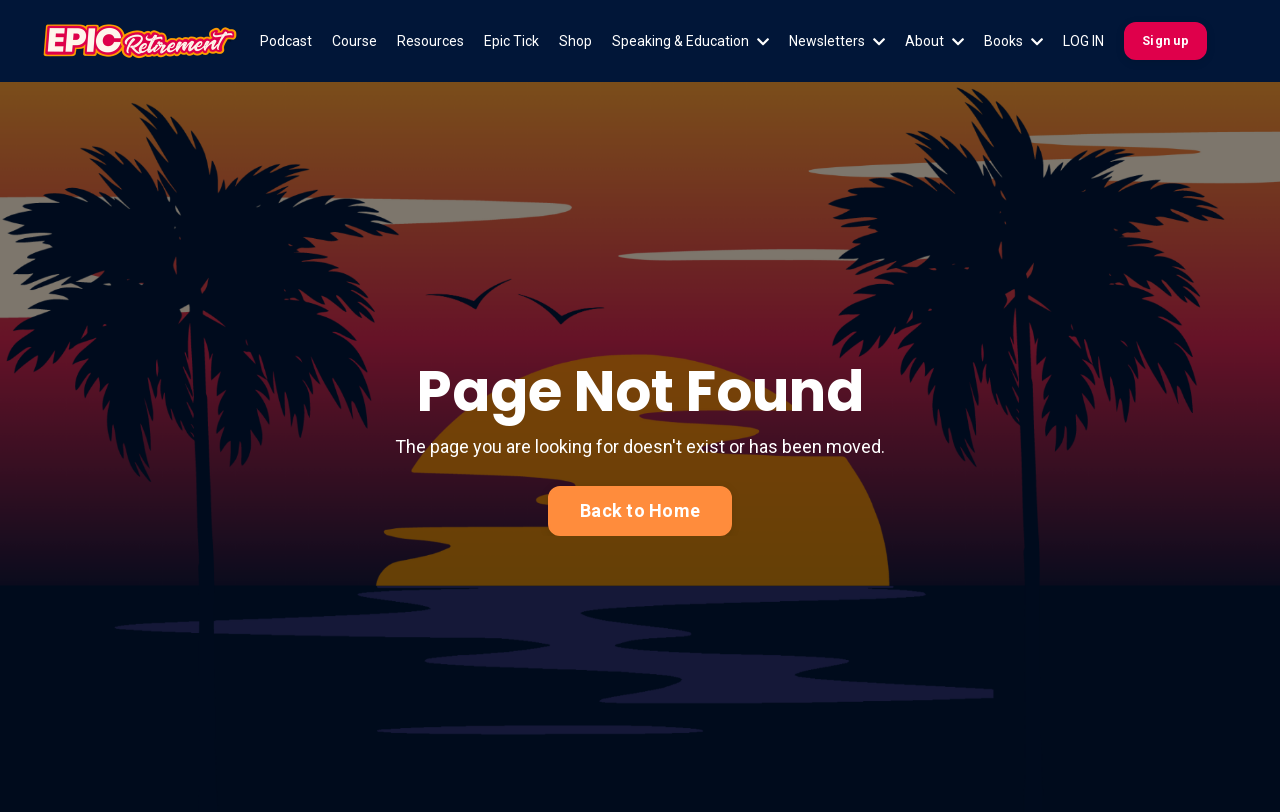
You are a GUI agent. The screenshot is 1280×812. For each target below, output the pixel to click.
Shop (575, 41)
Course (354, 41)
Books (1013, 41)
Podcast (286, 41)
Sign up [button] (1165, 40)
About (934, 41)
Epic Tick (511, 41)
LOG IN (1083, 41)
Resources (430, 41)
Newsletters (837, 41)
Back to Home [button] (640, 510)
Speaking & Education (690, 41)
